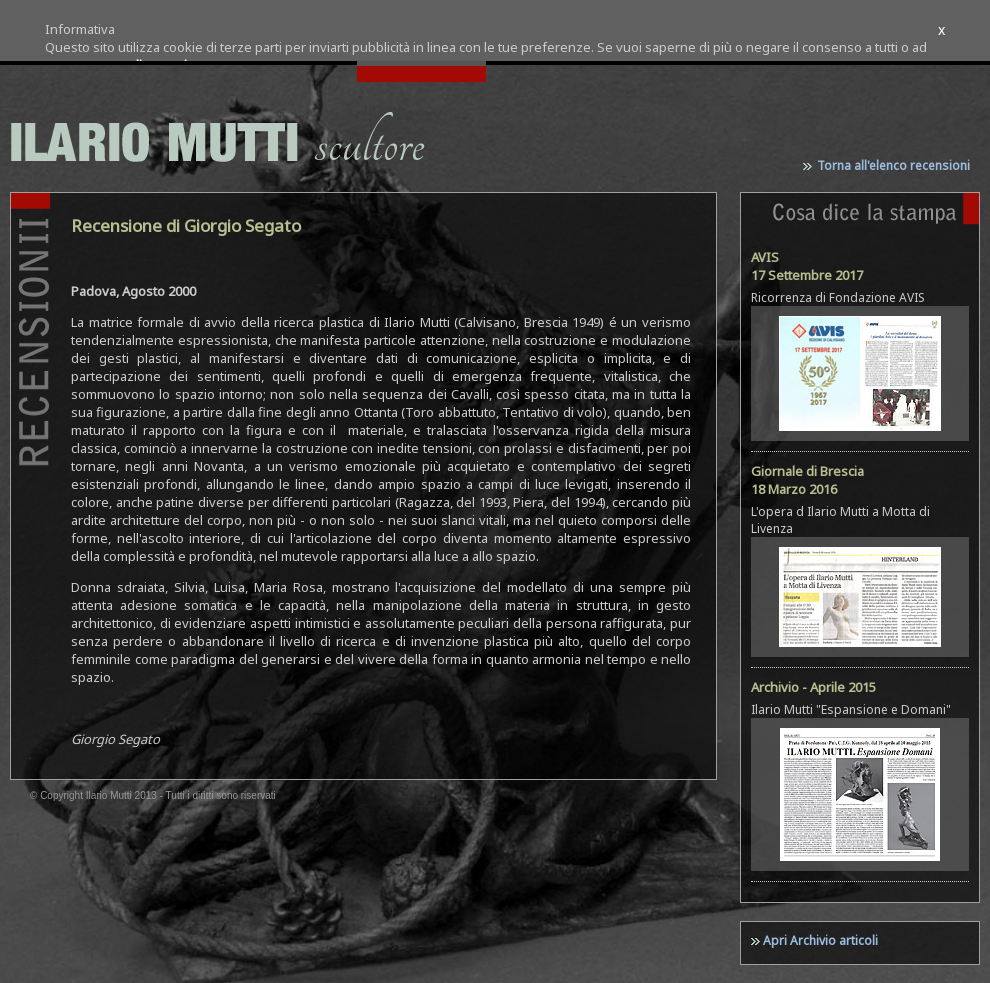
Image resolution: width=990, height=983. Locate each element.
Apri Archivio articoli (820, 940)
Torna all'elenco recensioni (893, 165)
